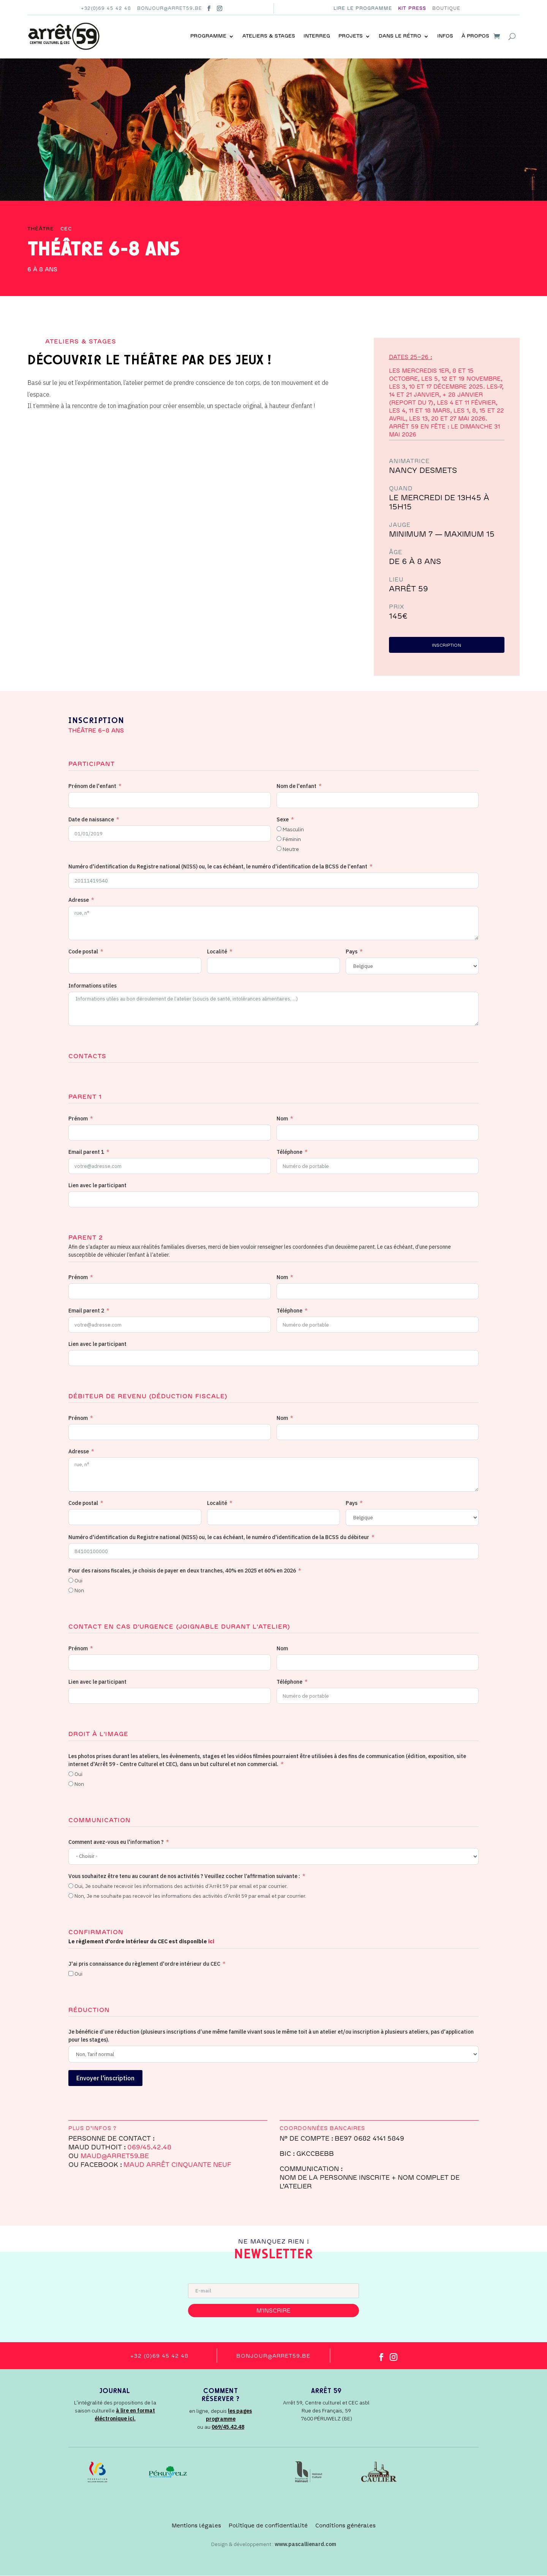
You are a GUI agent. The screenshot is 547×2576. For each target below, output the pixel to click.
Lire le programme (363, 8)
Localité (217, 951)
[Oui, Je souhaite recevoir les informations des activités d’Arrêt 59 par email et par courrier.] (70, 1886)
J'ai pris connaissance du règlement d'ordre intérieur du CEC (144, 1964)
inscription (447, 645)
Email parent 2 (86, 1311)
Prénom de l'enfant (92, 786)
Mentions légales (196, 2526)
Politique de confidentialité (268, 2526)
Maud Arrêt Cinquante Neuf (177, 2165)
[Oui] (70, 1580)
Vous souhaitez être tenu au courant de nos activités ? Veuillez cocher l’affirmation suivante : (184, 1876)
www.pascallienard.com (305, 2544)
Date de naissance (91, 819)
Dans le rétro (400, 36)
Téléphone (289, 1152)
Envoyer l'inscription (105, 2078)
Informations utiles (92, 985)
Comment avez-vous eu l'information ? (116, 1842)
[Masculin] (279, 829)
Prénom (78, 1118)
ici (211, 1941)
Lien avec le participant (97, 1185)
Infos (445, 36)
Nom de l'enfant (296, 786)
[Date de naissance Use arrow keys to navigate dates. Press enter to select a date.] (169, 833)
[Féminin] (279, 839)
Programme (208, 36)
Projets (350, 36)
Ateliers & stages (268, 36)
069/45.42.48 (149, 2147)
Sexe (283, 819)
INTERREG (317, 36)
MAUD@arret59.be (115, 2156)
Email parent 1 (86, 1152)
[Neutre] (279, 848)
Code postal (83, 951)
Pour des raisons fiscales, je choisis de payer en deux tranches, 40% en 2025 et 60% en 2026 (182, 1571)
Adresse (78, 899)
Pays (351, 951)
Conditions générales (345, 2526)
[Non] (70, 1590)
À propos (475, 36)
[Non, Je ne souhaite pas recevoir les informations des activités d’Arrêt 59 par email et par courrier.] (70, 1896)
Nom (282, 1118)
